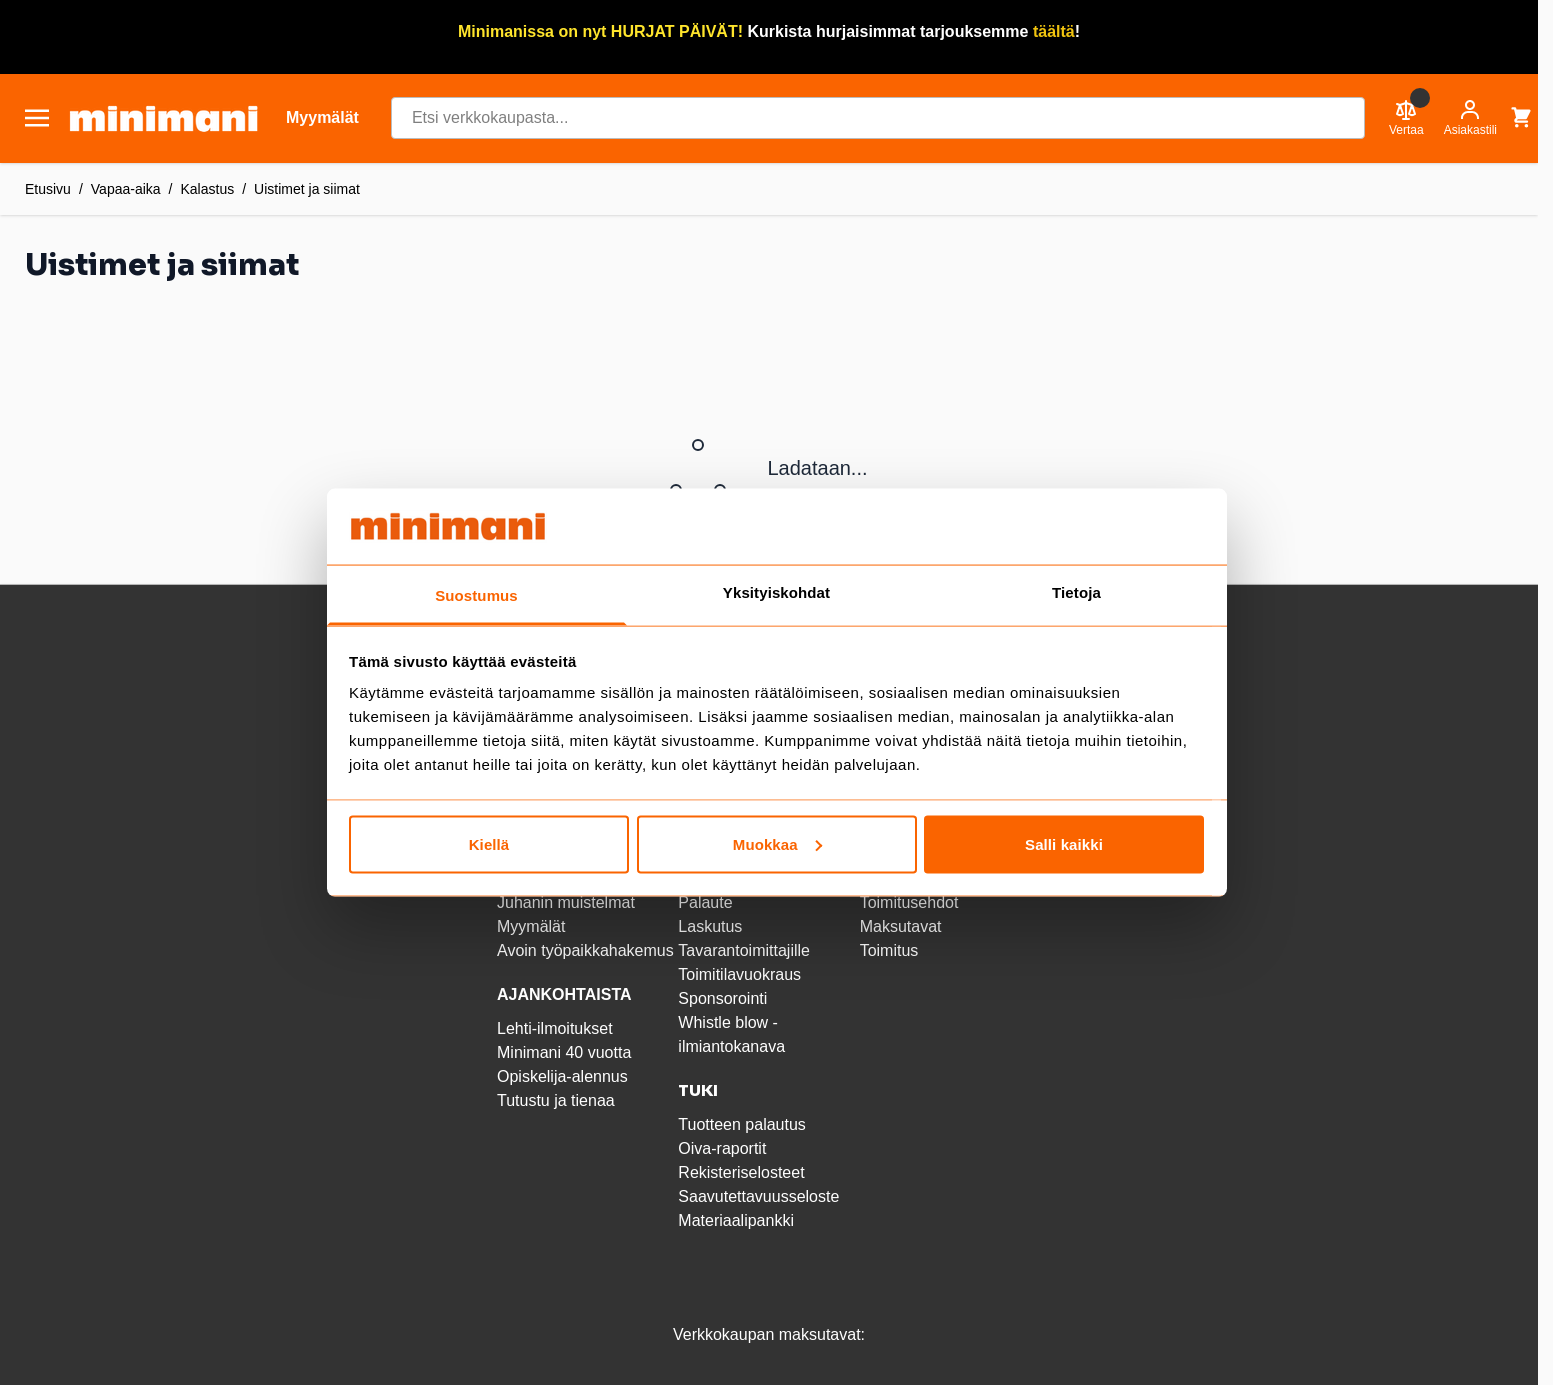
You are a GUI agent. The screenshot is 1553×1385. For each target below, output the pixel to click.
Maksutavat (901, 926)
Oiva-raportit (722, 1148)
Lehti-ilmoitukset (555, 1028)
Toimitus (889, 950)
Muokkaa (777, 843)
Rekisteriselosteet (741, 1172)
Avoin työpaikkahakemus (585, 950)
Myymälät (531, 926)
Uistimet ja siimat (307, 189)
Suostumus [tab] (476, 595)
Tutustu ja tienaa (556, 1100)
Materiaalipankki (736, 1220)
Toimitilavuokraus (739, 974)
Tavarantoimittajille (744, 950)
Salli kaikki (1064, 843)
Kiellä (489, 843)
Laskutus (710, 926)
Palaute (705, 902)
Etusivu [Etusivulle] (48, 189)
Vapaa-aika (126, 189)
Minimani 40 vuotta (564, 1052)
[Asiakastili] (1470, 118)
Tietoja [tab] (1076, 592)
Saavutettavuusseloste (758, 1196)
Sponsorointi (722, 998)
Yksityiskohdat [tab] (776, 592)
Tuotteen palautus (744, 1124)
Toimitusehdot (909, 902)
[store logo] (163, 118)
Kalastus (208, 189)
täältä (1054, 31)
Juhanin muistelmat (566, 902)
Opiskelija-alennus (562, 1076)
